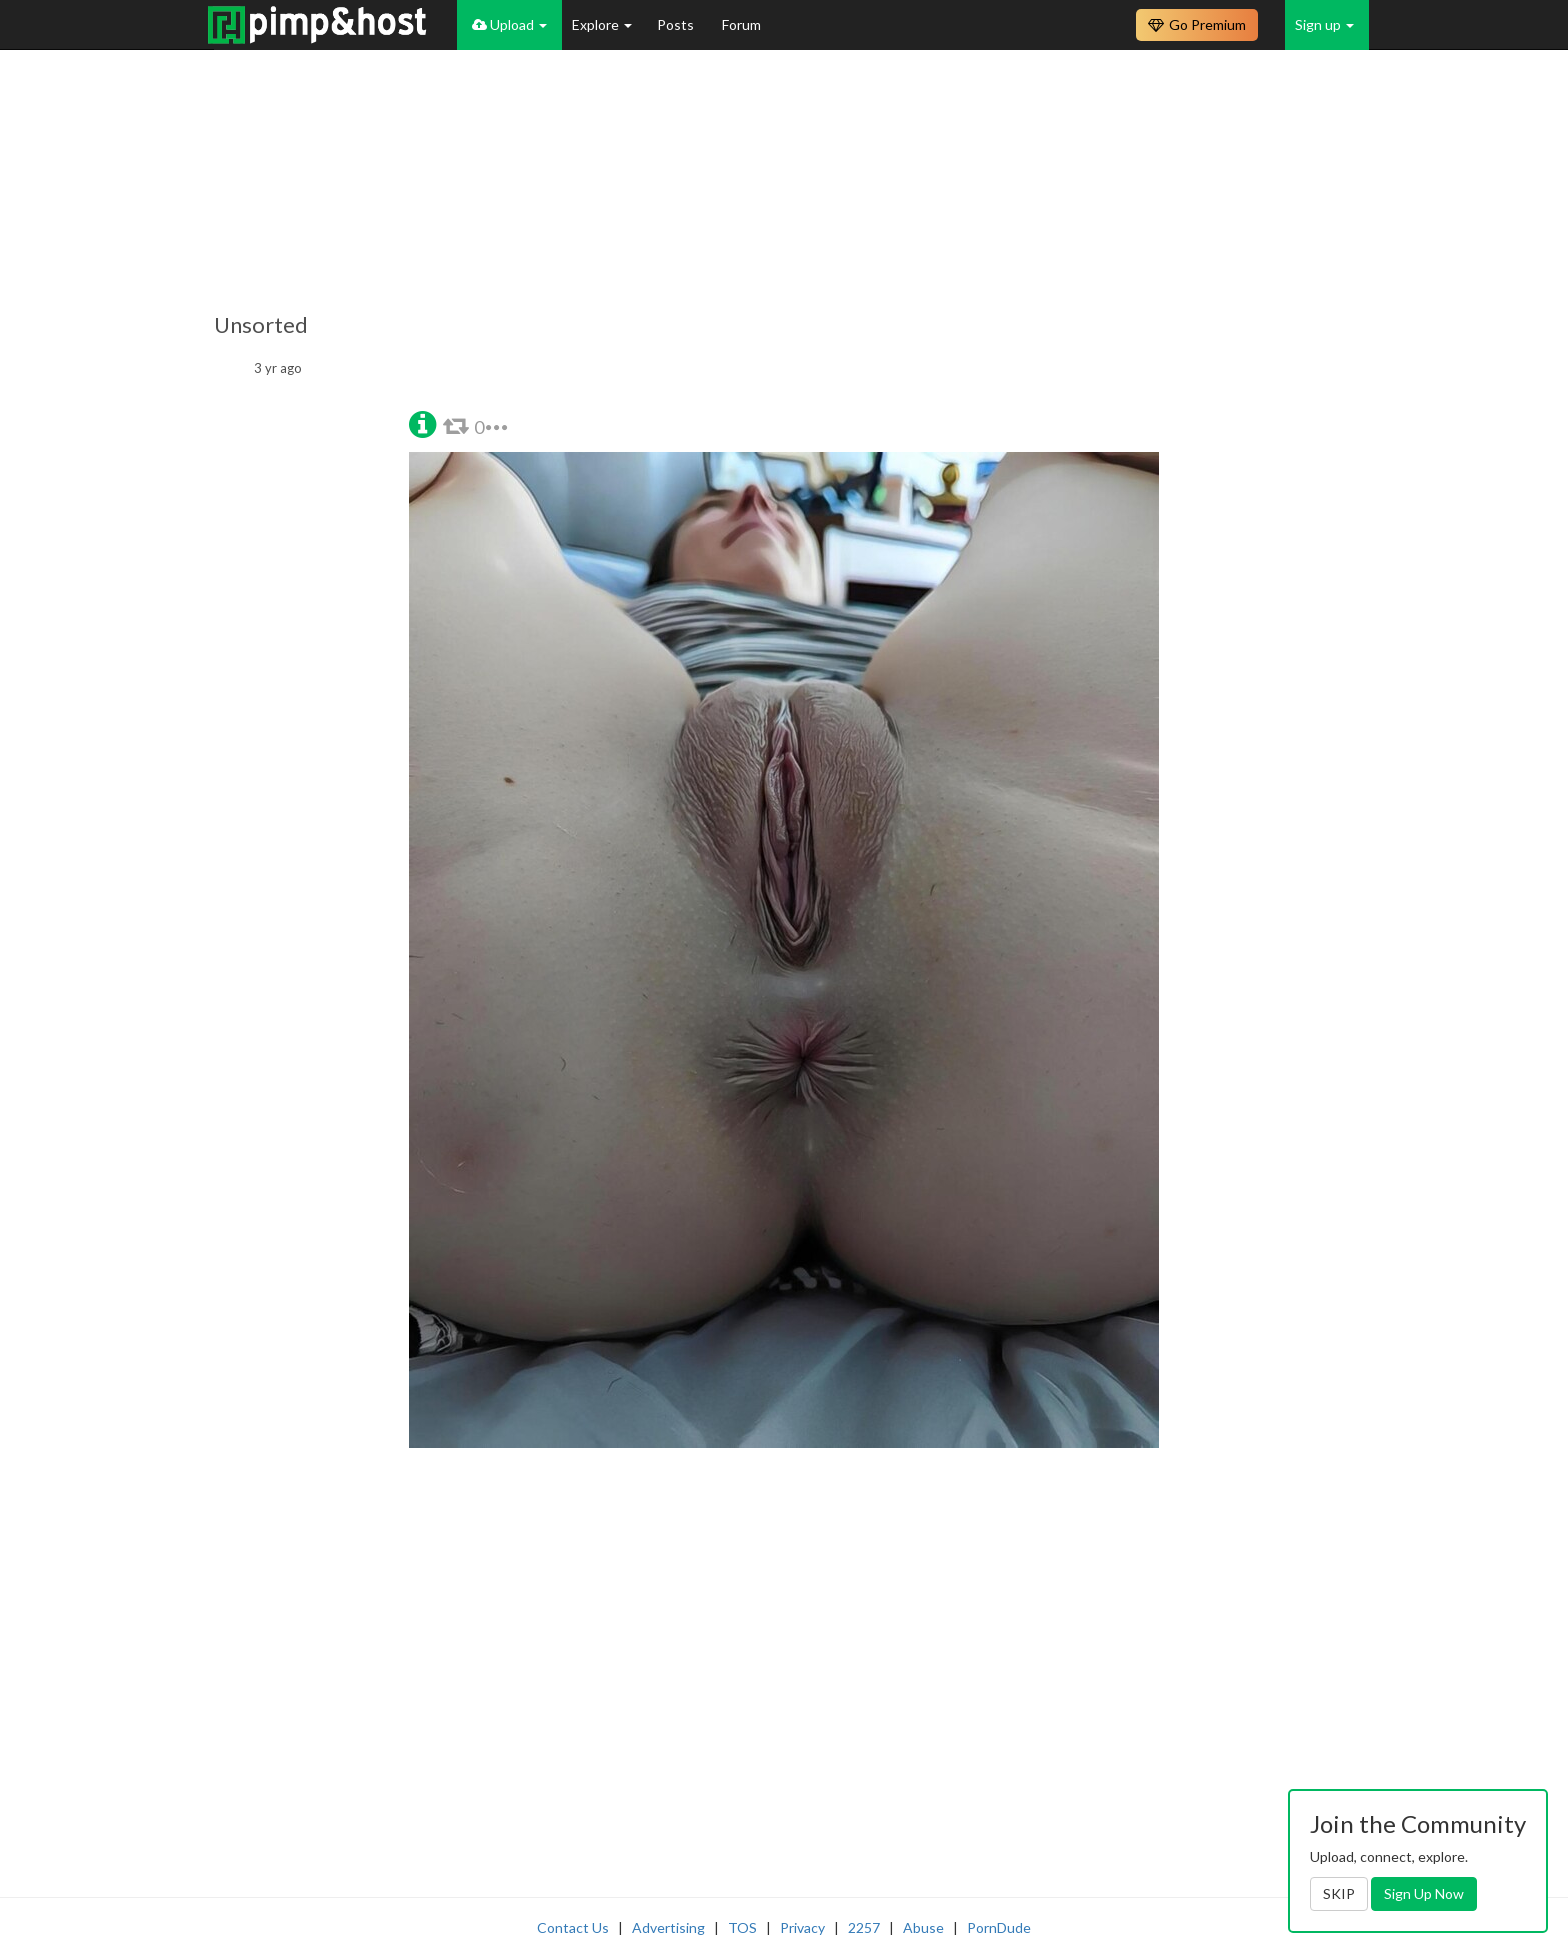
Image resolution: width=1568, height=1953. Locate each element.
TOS (742, 1927)
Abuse (923, 1927)
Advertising (668, 1927)
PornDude (999, 1927)
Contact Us (573, 1927)
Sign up (1324, 24)
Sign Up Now (1424, 1893)
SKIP (1339, 1893)
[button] (422, 422)
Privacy (802, 1927)
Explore (602, 24)
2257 (864, 1927)
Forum (741, 24)
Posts (677, 24)
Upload (509, 24)
